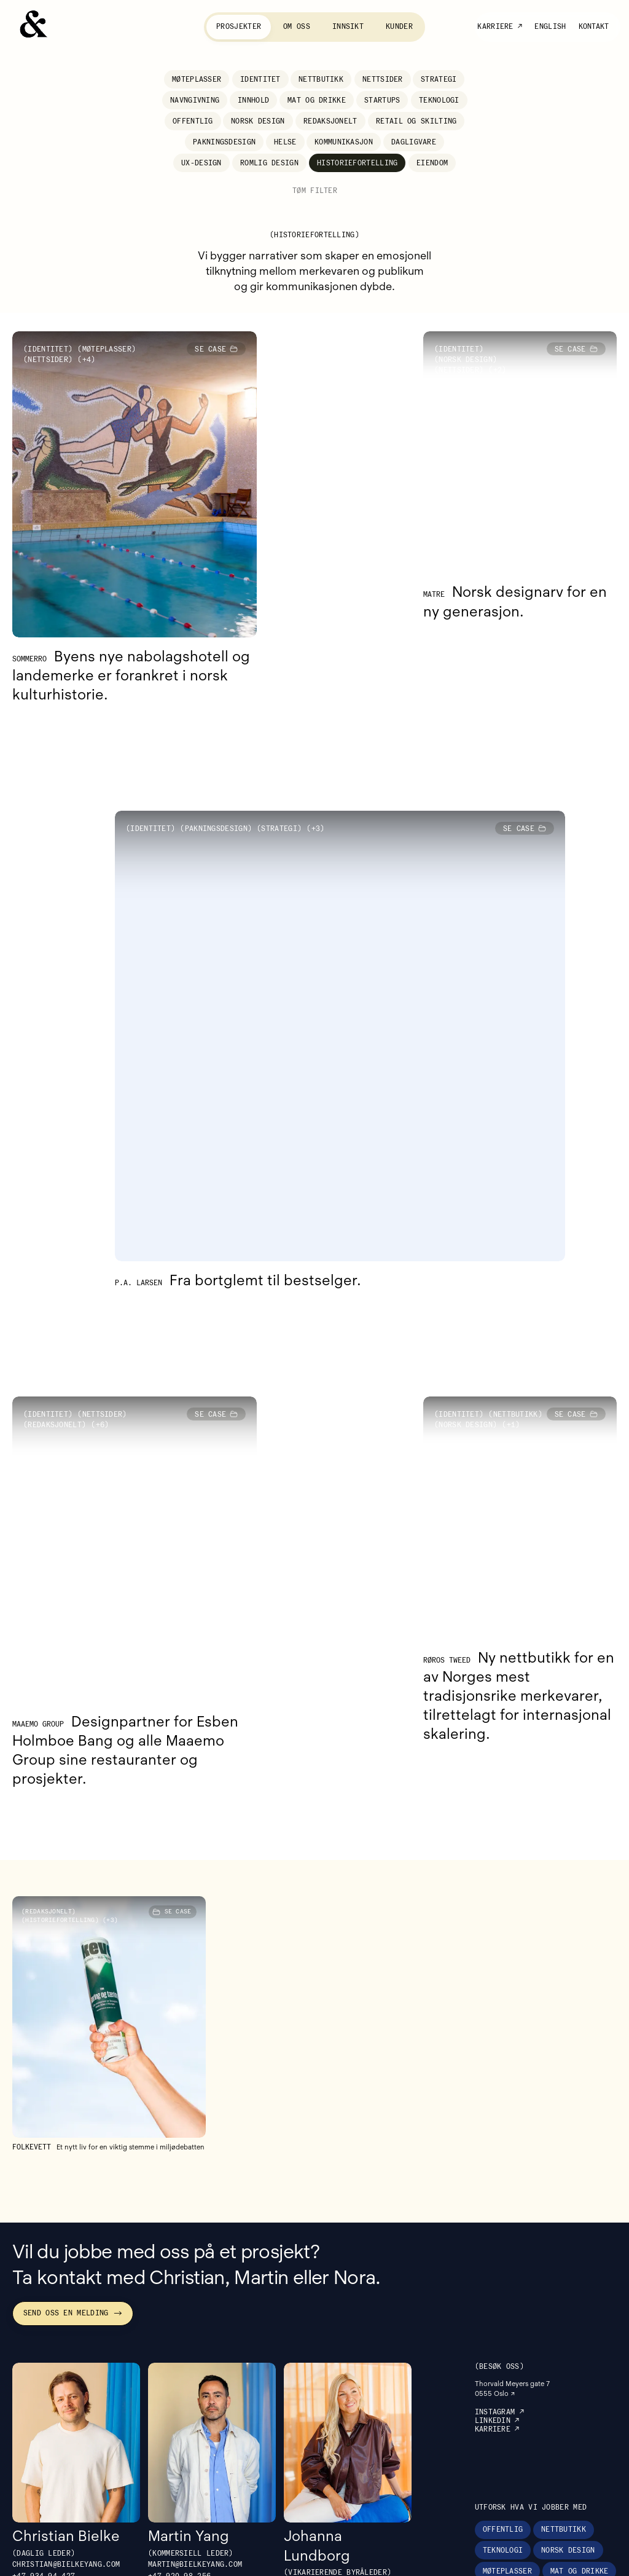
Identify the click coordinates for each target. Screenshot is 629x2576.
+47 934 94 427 (43, 2426)
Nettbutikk (321, 79)
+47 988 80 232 (315, 2445)
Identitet (260, 79)
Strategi (438, 79)
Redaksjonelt (330, 121)
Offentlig (193, 121)
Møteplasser (196, 79)
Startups (382, 99)
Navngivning (194, 99)
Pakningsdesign (224, 142)
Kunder (399, 26)
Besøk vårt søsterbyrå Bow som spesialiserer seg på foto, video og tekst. (524, 2560)
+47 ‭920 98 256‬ (179, 2426)
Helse (285, 142)
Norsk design (258, 121)
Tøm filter (314, 191)
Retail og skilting (416, 121)
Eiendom (432, 163)
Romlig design (269, 163)
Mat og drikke (316, 99)
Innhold (253, 99)
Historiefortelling (357, 163)
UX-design (201, 163)
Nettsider (382, 79)
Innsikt (348, 26)
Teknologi (439, 99)
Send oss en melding (72, 2163)
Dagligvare (413, 142)
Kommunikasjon (343, 142)
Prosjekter (238, 26)
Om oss (296, 26)
